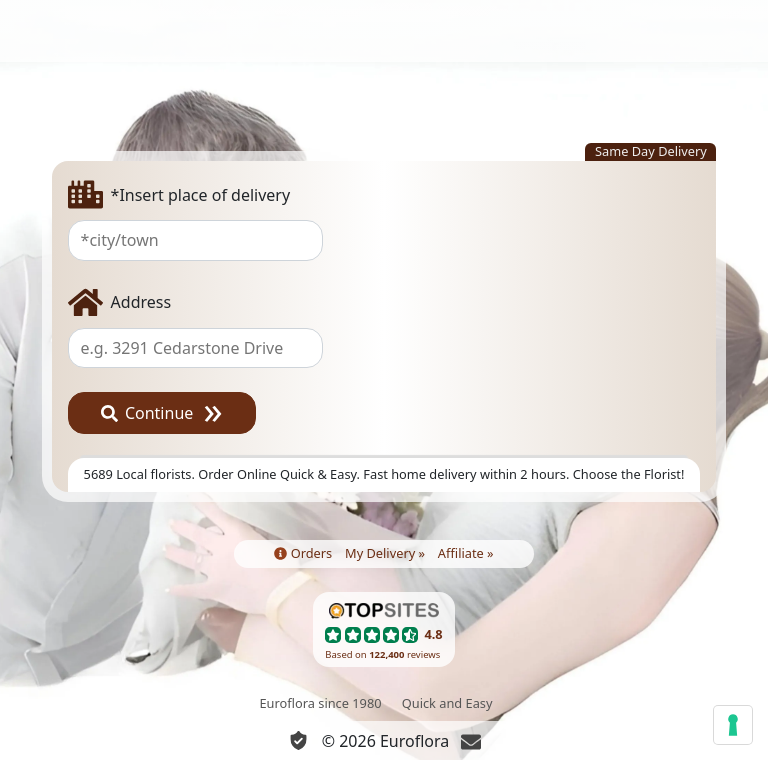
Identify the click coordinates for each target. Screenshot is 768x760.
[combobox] (384, 240)
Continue (147, 413)
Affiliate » (466, 553)
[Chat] (471, 741)
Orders (303, 553)
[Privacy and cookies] (298, 740)
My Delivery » (385, 553)
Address (120, 302)
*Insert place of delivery (179, 194)
